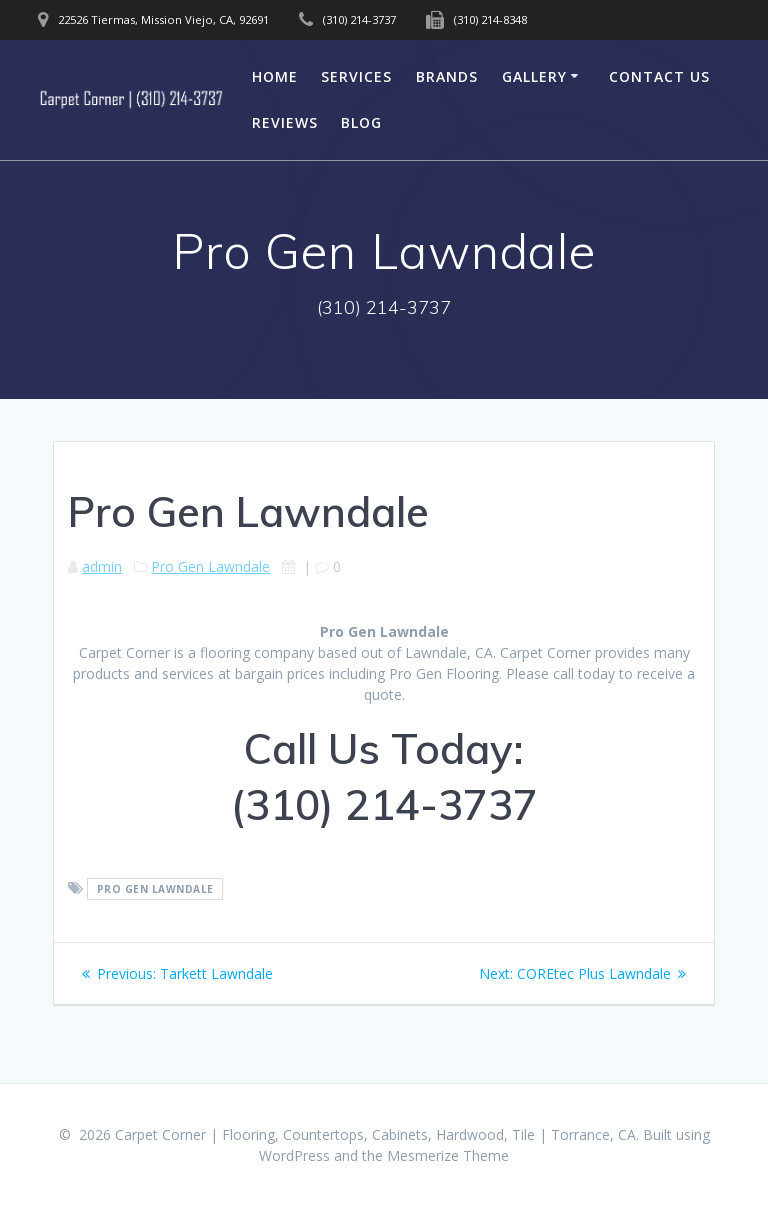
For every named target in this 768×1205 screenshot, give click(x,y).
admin (102, 566)
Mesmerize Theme (448, 1155)
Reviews (285, 122)
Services (356, 76)
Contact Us (659, 76)
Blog (361, 122)
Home (275, 76)
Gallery (534, 76)
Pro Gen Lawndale (210, 566)
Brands (447, 76)
